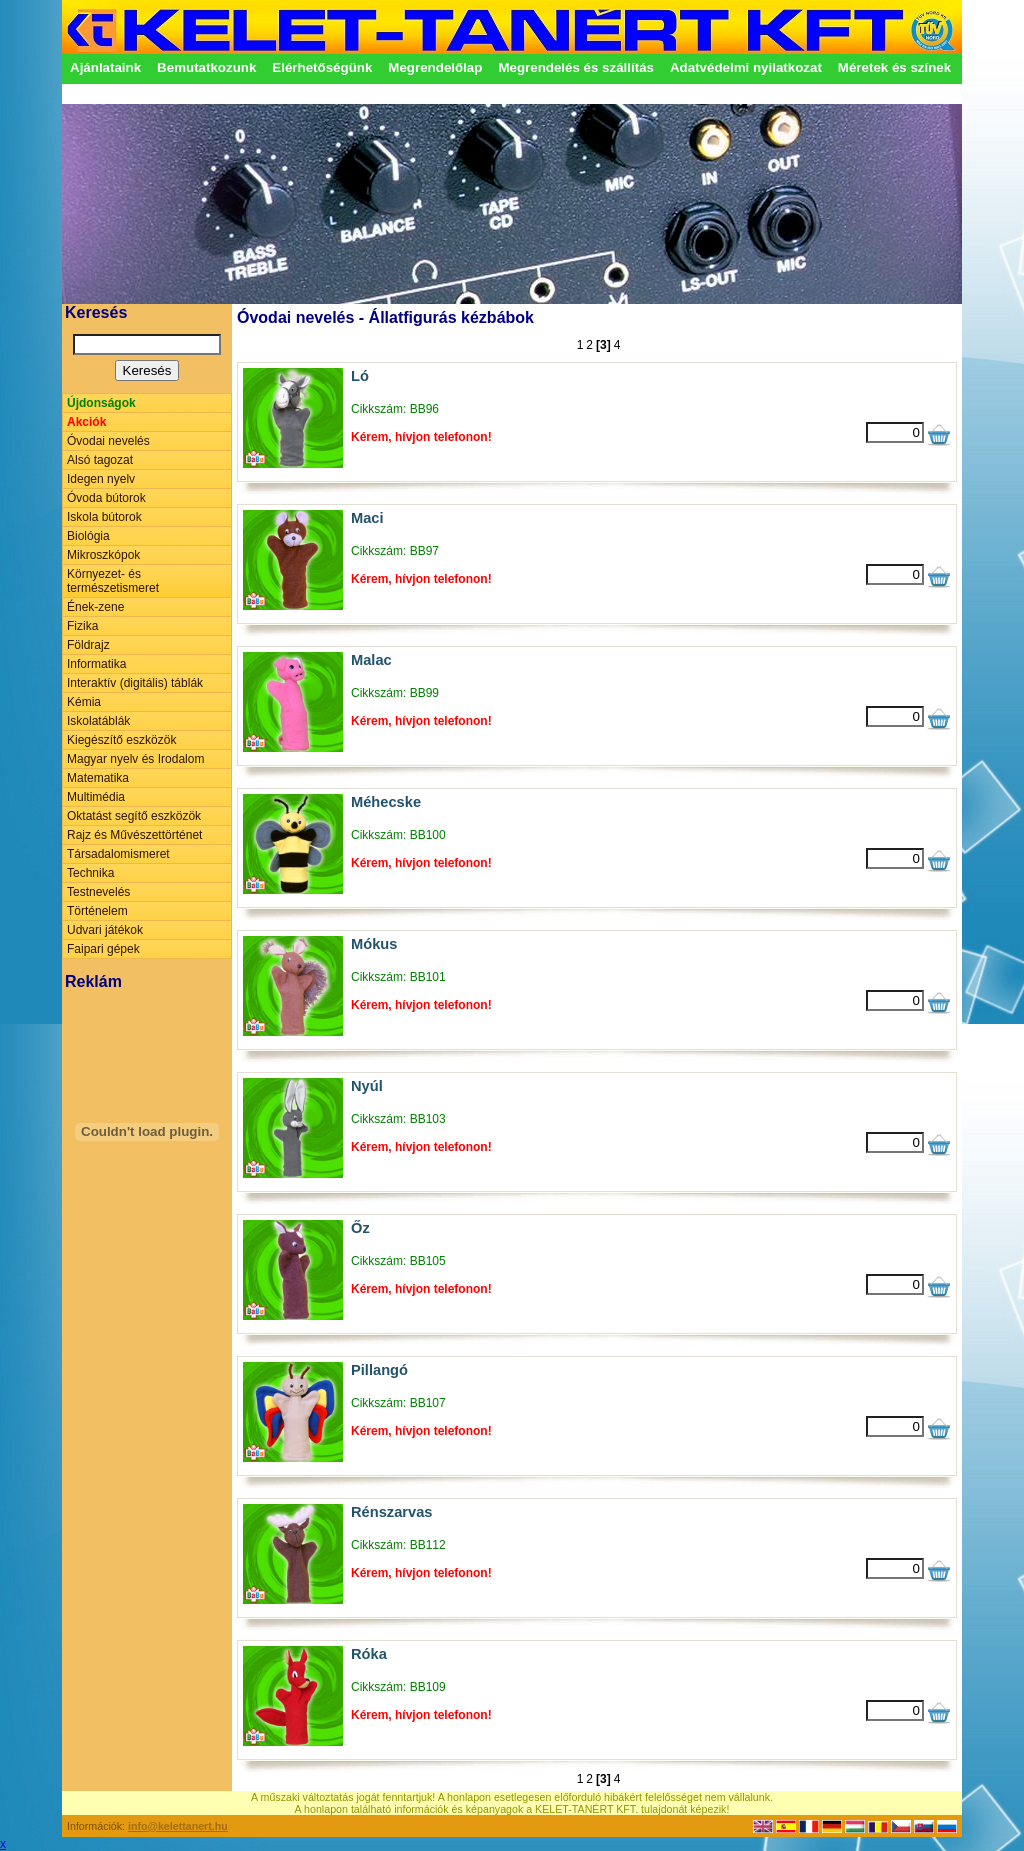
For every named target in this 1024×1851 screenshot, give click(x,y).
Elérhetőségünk (322, 67)
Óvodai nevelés (108, 441)
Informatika (96, 664)
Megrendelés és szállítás (576, 67)
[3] (603, 345)
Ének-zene (95, 607)
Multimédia (96, 797)
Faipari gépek (103, 949)
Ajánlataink (105, 67)
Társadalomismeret (118, 854)
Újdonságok (101, 403)
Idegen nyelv (101, 479)
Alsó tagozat (100, 460)
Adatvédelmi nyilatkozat (746, 67)
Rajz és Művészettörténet (134, 835)
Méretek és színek (894, 67)
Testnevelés (98, 892)
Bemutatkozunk (206, 67)
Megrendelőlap (435, 67)
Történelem (97, 911)
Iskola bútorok (104, 517)
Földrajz (88, 645)
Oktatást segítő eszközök (134, 816)
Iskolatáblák (98, 721)
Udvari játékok (105, 930)
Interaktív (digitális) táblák (135, 683)
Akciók (86, 422)
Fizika (82, 626)
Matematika (98, 778)
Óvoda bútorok (106, 498)
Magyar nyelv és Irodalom (135, 759)
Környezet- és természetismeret (113, 581)
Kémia (84, 702)
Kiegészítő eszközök (121, 740)
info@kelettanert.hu (178, 1826)
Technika (90, 873)
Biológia (88, 536)
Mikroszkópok (103, 555)
